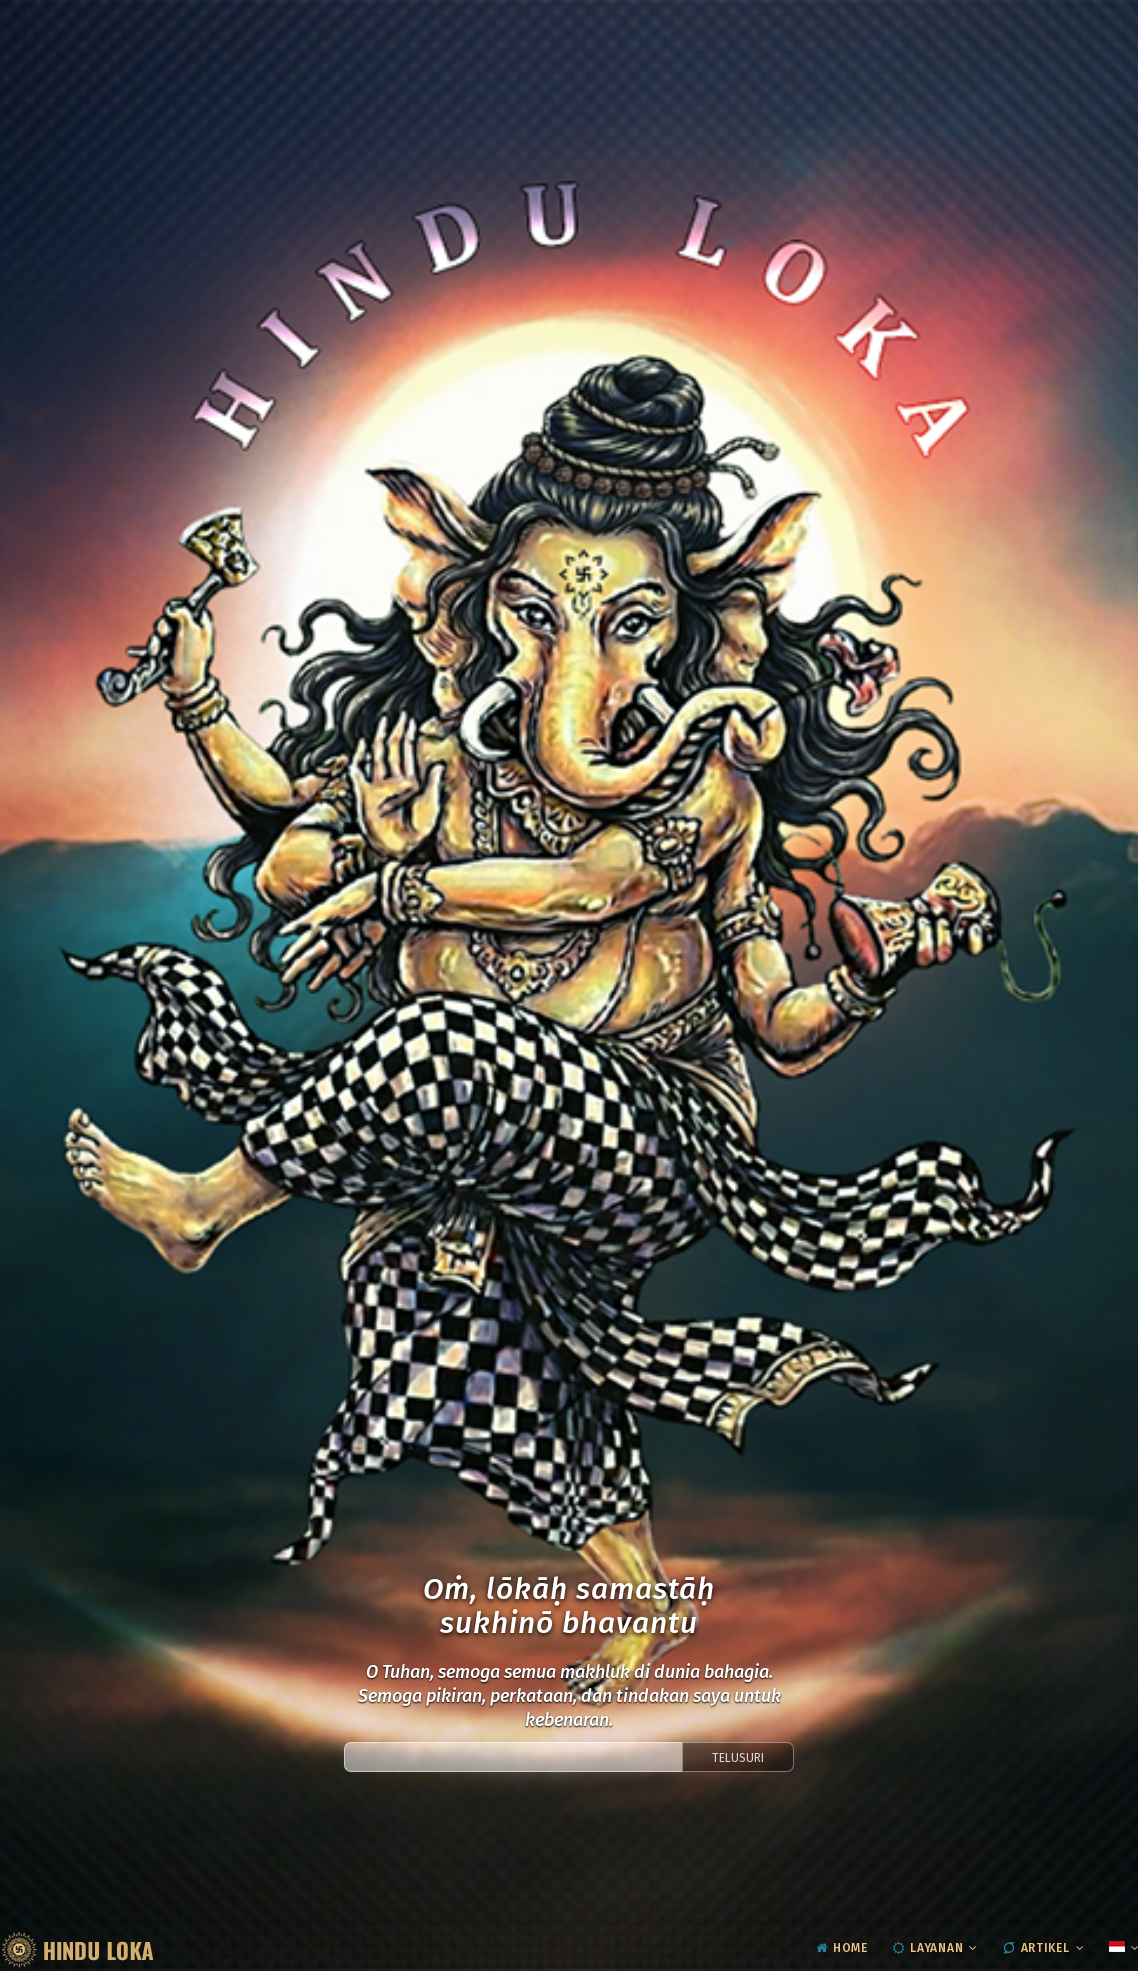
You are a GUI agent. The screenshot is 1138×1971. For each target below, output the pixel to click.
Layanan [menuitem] (928, 1948)
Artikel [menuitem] (1036, 1948)
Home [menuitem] (842, 1948)
